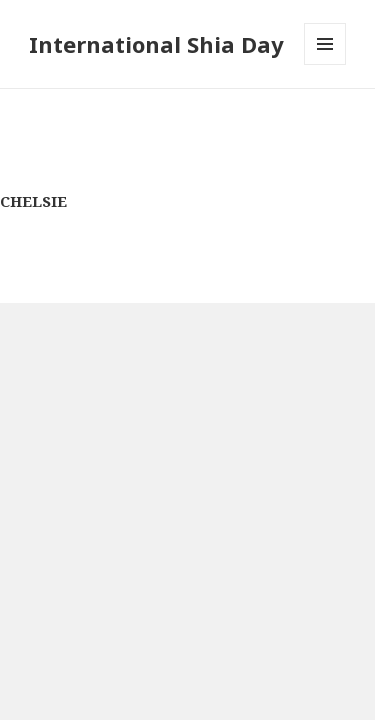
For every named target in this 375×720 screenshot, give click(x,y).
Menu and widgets (325, 64)
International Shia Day (156, 44)
